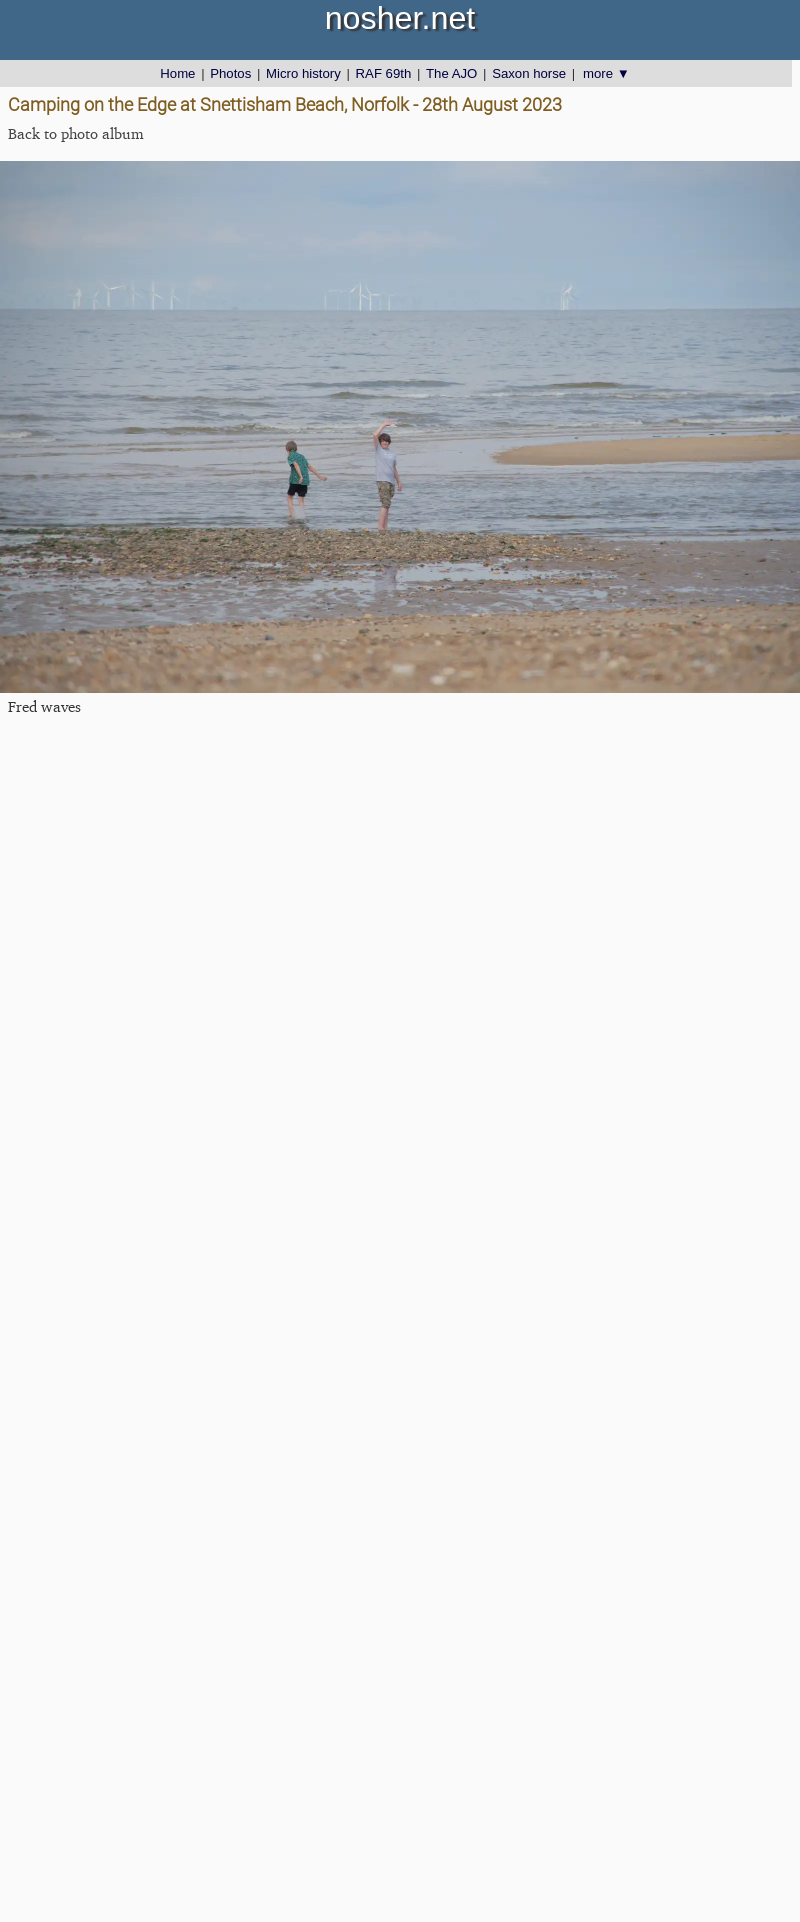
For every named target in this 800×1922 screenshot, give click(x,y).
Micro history (303, 73)
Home (177, 73)
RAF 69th (384, 73)
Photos (230, 73)
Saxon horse (529, 73)
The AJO (451, 73)
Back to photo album (76, 133)
